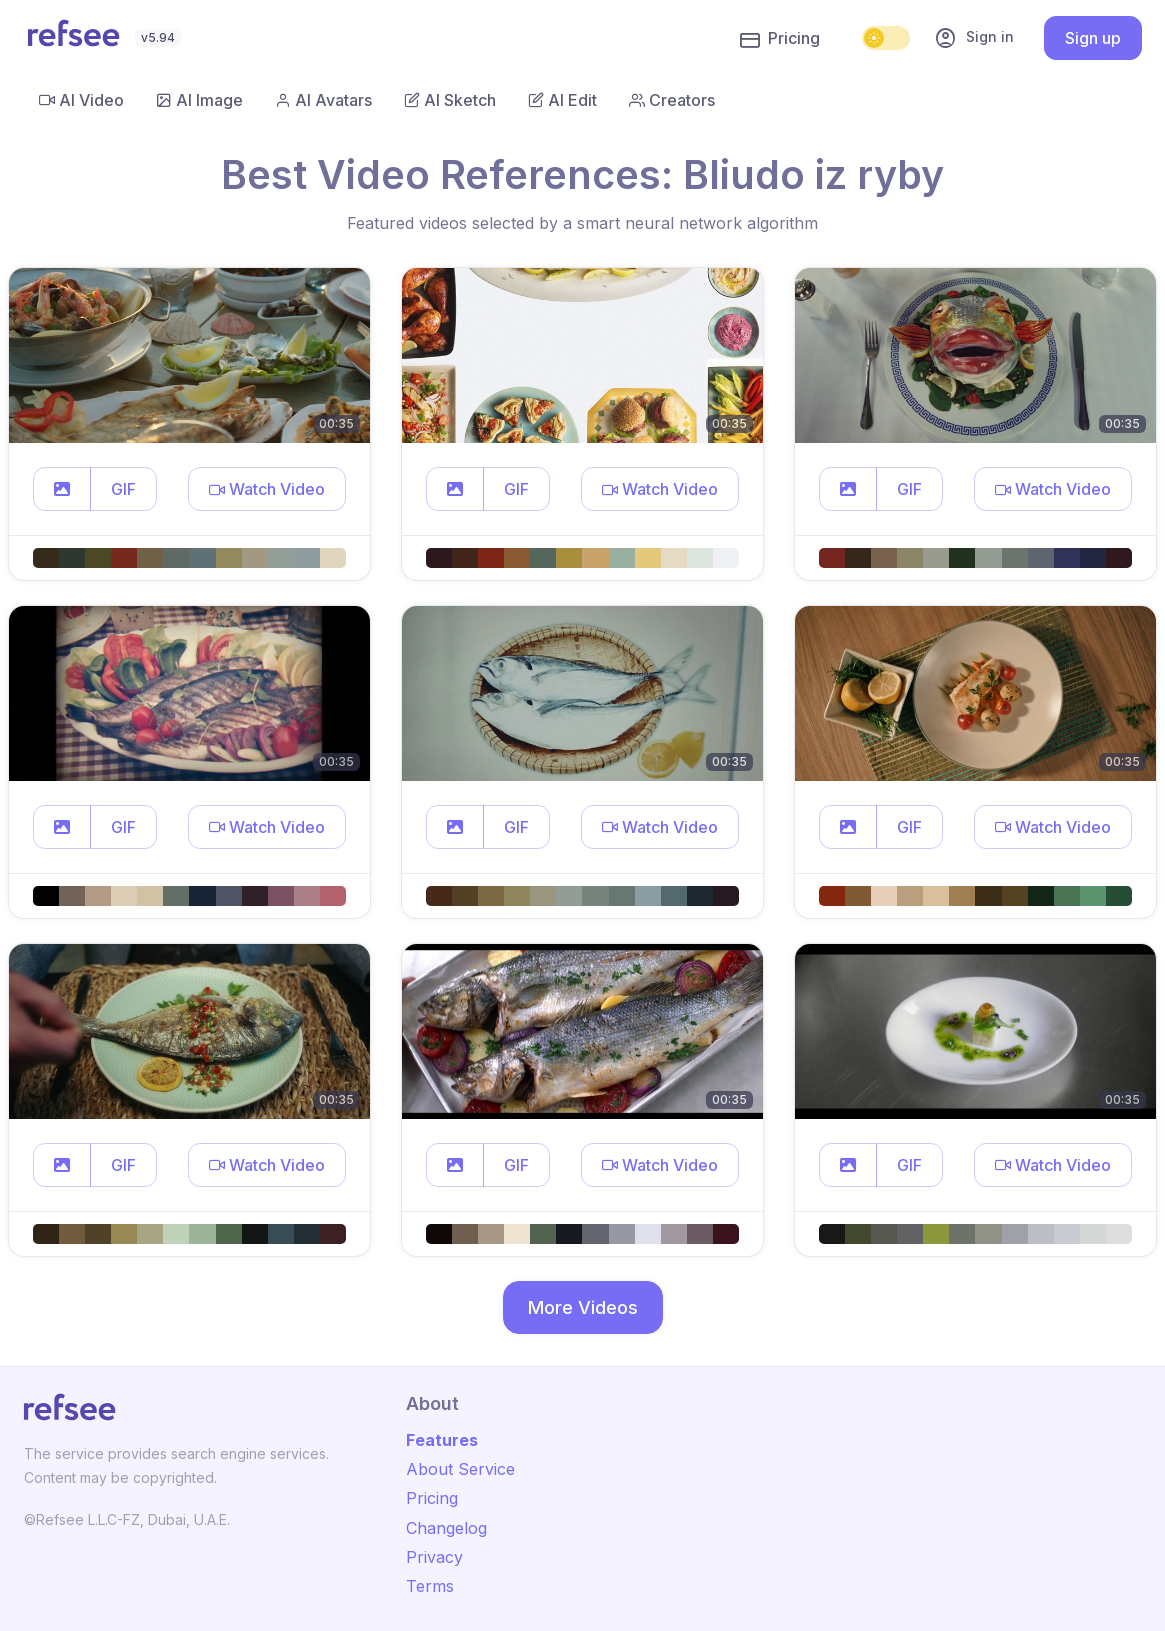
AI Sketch (450, 100)
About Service (460, 1469)
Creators (672, 100)
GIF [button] (123, 489)
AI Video (81, 100)
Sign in (974, 38)
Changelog (446, 1528)
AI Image (199, 100)
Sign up (1093, 38)
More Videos (583, 1307)
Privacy (434, 1557)
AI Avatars (323, 100)
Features (442, 1440)
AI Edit (562, 100)
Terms (430, 1586)
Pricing (780, 39)
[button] (62, 489)
